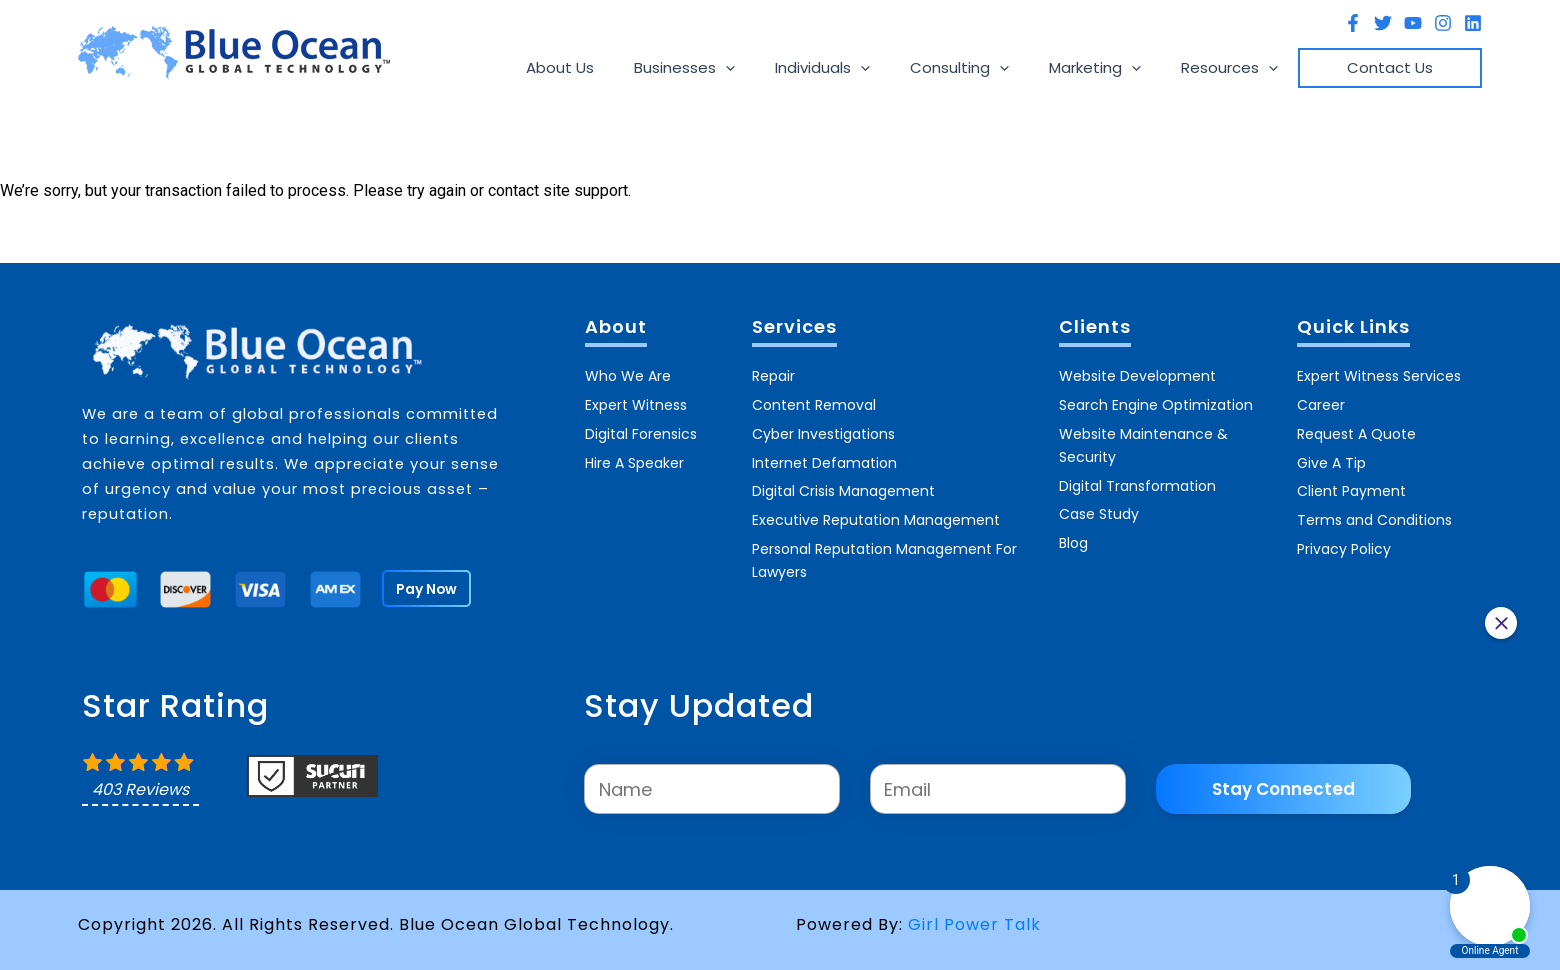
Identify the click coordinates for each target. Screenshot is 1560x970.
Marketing (1120, 68)
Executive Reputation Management (876, 509)
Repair (773, 374)
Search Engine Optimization (1156, 401)
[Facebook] (1353, 23)
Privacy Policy (1344, 536)
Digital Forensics (641, 428)
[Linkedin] (1473, 23)
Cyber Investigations (823, 428)
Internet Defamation (824, 455)
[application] (780, 68)
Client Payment (1351, 482)
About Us (625, 67)
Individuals (867, 68)
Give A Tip (1331, 455)
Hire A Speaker (634, 455)
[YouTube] (1413, 23)
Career (1321, 401)
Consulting (994, 68)
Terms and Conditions (1374, 509)
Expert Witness (636, 401)
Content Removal (814, 401)
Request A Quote (1356, 428)
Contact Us (1395, 67)
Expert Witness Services (1379, 374)
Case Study (1099, 506)
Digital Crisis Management (843, 482)
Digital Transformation (1137, 479)
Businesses (739, 68)
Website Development (1137, 374)
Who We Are (628, 374)
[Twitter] (1383, 23)
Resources (1244, 68)
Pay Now (428, 589)
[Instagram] (1443, 23)
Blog (1073, 533)
